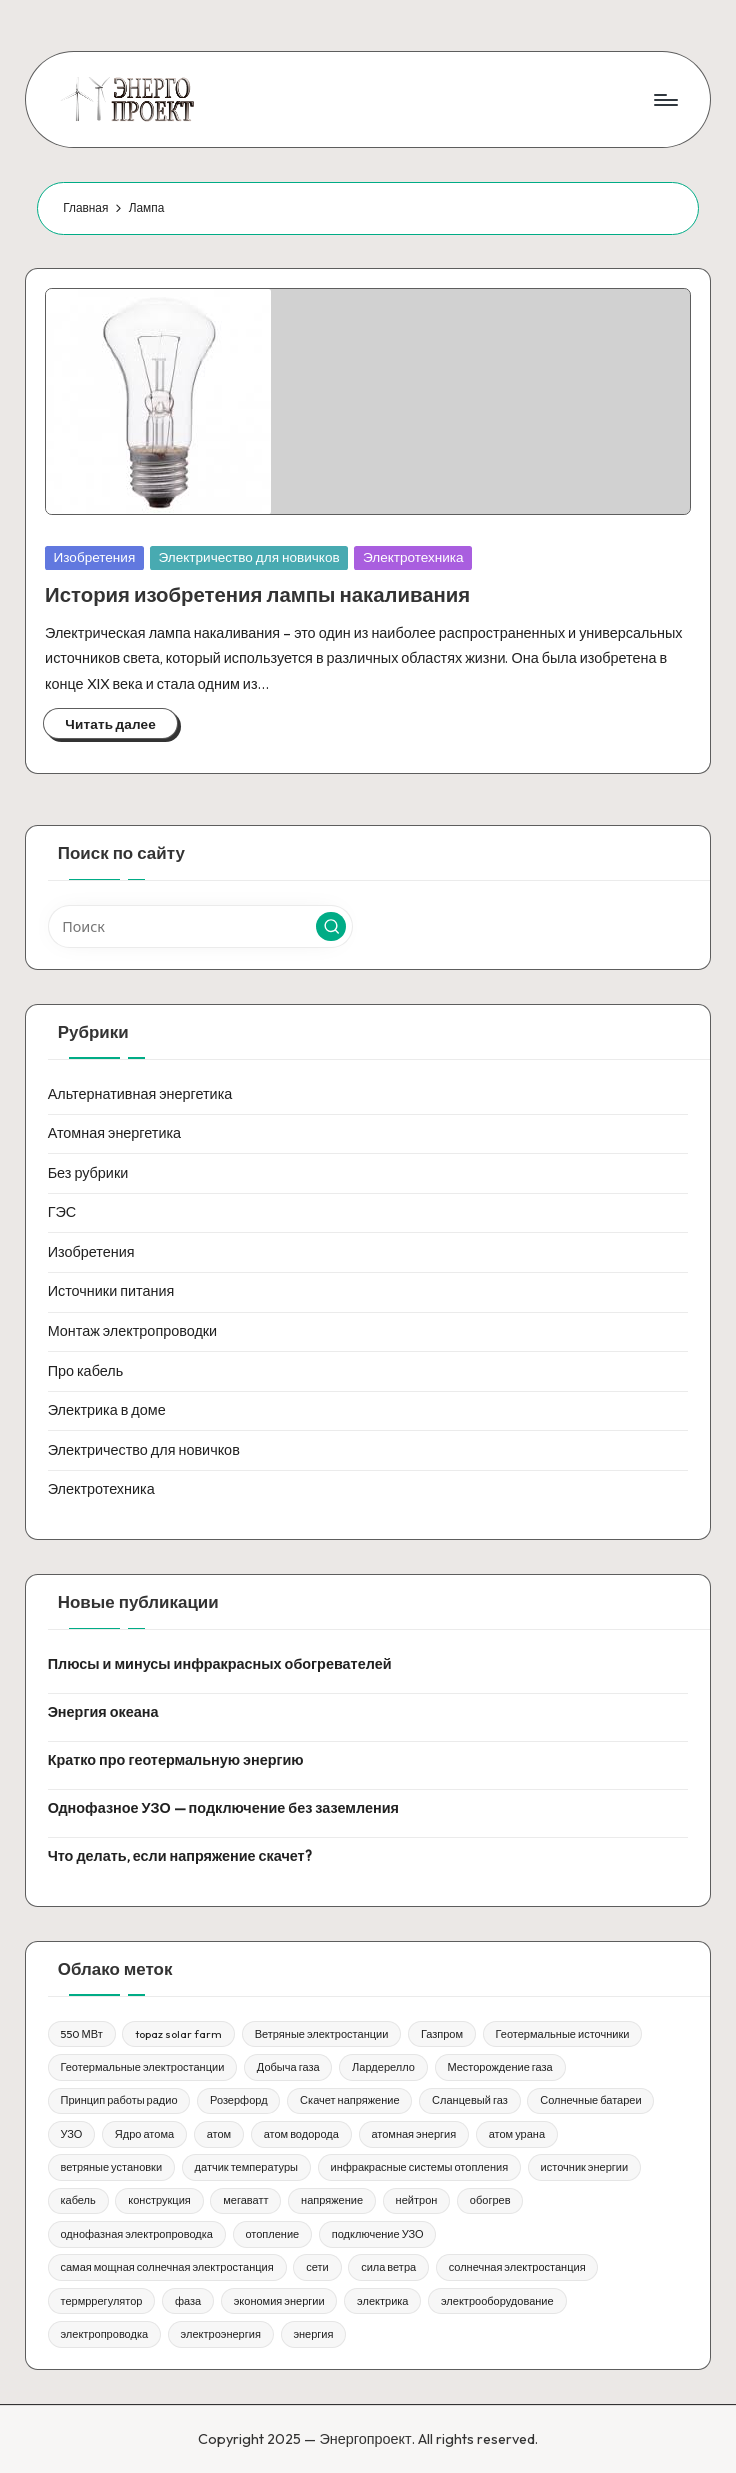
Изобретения (95, 557)
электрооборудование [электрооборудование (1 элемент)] (497, 2301)
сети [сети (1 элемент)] (317, 2267)
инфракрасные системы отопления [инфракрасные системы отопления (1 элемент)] (419, 2167)
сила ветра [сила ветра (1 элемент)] (388, 2267)
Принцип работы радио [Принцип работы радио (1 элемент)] (118, 2100)
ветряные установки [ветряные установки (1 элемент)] (111, 2167)
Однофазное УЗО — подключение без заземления (223, 1808)
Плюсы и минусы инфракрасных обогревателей (220, 1664)
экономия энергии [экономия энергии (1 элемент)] (279, 2301)
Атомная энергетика (115, 1133)
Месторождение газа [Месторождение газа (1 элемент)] (499, 2067)
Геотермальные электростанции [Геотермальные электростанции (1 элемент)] (142, 2067)
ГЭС (62, 1212)
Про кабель (86, 1371)
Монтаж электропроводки (133, 1331)
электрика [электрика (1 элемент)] (382, 2301)
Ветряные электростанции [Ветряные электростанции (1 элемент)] (322, 2034)
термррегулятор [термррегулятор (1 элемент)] (101, 2301)
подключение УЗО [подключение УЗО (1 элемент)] (378, 2234)
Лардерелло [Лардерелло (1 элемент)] (383, 2067)
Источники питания (111, 1291)
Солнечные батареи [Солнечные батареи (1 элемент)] (590, 2100)
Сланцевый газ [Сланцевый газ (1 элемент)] (470, 2100)
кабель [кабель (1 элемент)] (77, 2200)
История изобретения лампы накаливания (257, 594)
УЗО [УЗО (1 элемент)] (71, 2134)
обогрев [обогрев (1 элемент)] (490, 2200)
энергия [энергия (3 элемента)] (313, 2334)
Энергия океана (103, 1712)
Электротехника (413, 557)
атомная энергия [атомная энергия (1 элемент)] (413, 2134)
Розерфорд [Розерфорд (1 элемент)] (239, 2100)
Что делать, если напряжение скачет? (180, 1856)
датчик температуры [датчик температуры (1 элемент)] (246, 2167)
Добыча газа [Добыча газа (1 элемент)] (288, 2067)
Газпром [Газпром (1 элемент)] (442, 2034)
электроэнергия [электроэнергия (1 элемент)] (221, 2334)
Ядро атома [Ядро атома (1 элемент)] (144, 2134)
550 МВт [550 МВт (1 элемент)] (81, 2034)
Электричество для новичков (249, 557)
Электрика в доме (107, 1410)
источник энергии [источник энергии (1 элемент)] (585, 2167)
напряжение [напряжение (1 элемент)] (332, 2200)
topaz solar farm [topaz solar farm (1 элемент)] (178, 2034)
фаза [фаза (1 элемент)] (188, 2301)
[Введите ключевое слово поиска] (200, 926)
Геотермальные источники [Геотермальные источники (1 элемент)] (563, 2034)
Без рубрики (88, 1173)
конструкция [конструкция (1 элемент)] (159, 2200)
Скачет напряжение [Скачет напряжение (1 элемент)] (349, 2100)
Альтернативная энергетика (140, 1094)
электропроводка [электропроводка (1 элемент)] (104, 2334)
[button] (331, 927)
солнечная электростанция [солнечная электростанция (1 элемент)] (517, 2267)
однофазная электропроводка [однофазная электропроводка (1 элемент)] (136, 2234)
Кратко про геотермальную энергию (176, 1760)
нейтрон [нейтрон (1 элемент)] (417, 2200)
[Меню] (664, 99)
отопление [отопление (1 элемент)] (272, 2234)
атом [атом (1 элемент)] (219, 2134)
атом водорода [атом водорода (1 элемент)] (301, 2134)
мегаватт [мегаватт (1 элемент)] (245, 2200)
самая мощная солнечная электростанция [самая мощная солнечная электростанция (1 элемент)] (166, 2267)
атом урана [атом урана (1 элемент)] (517, 2134)
